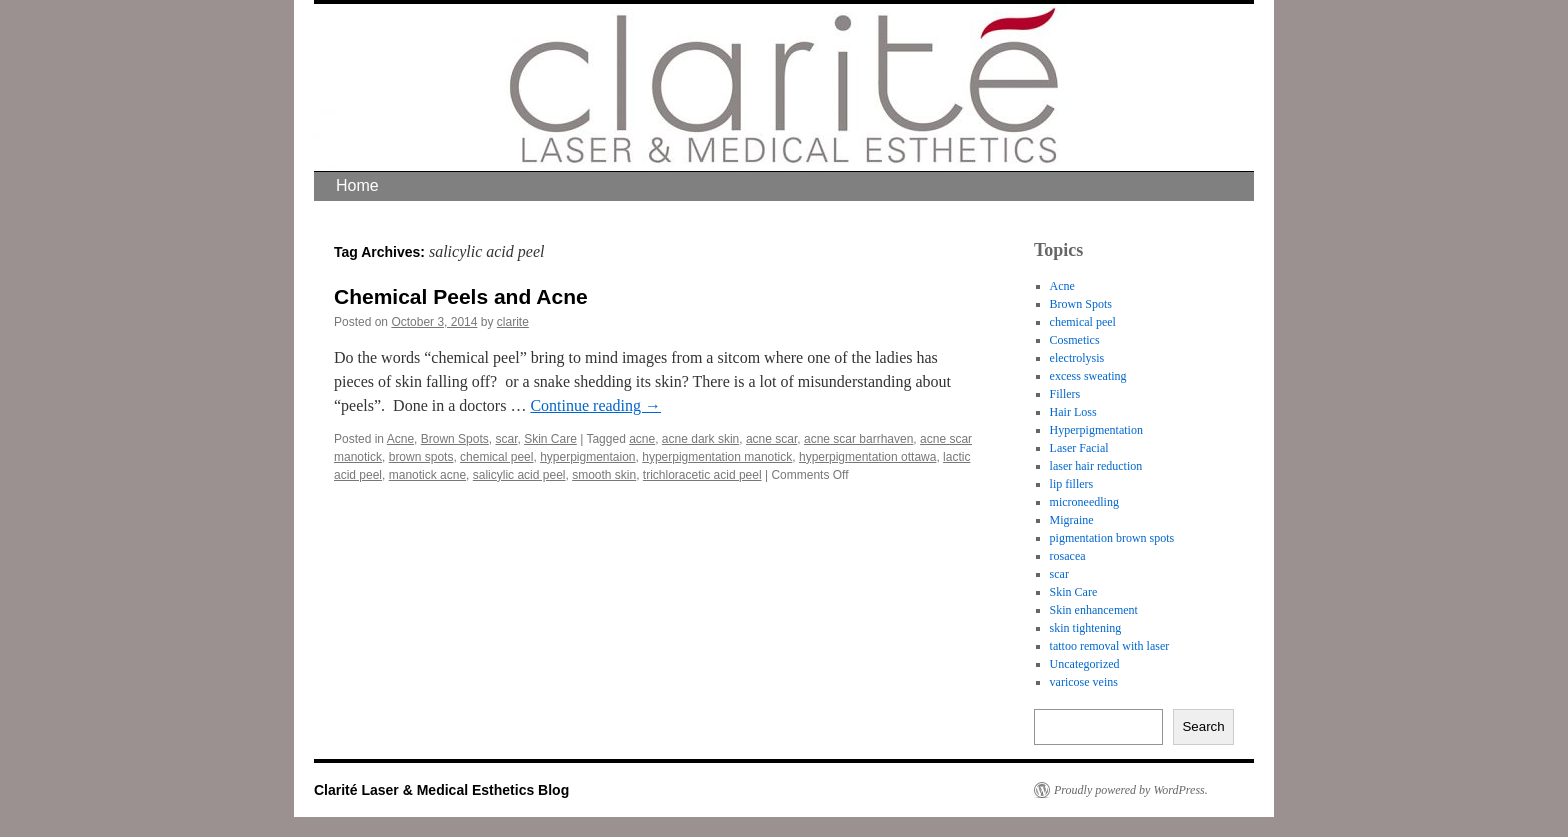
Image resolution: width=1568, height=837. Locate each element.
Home (357, 185)
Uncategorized (1085, 664)
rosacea (1068, 556)
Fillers (1065, 394)
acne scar (771, 439)
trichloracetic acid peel (702, 475)
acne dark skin (700, 439)
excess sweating (1088, 376)
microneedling (1084, 502)
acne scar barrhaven (858, 439)
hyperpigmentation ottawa (867, 457)
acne (642, 439)
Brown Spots (455, 439)
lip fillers (1072, 484)
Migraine (1072, 520)
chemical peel (496, 457)
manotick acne (427, 475)
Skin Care (550, 439)
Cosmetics (1075, 340)
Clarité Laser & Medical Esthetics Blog (441, 790)
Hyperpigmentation (1096, 430)
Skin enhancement (1094, 610)
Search (1203, 726)
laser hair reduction (1096, 466)
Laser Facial (1079, 448)
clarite (513, 322)
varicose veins (1084, 682)
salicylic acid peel (519, 475)
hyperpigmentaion (587, 457)
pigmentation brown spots (1112, 538)
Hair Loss (1073, 412)
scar (506, 439)
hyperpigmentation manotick (717, 457)
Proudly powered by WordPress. (1131, 790)
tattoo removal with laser (1110, 646)
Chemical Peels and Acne (461, 296)
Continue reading (595, 405)
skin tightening (1086, 628)
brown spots (421, 457)
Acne (400, 439)
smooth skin (604, 475)
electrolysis (1077, 358)
